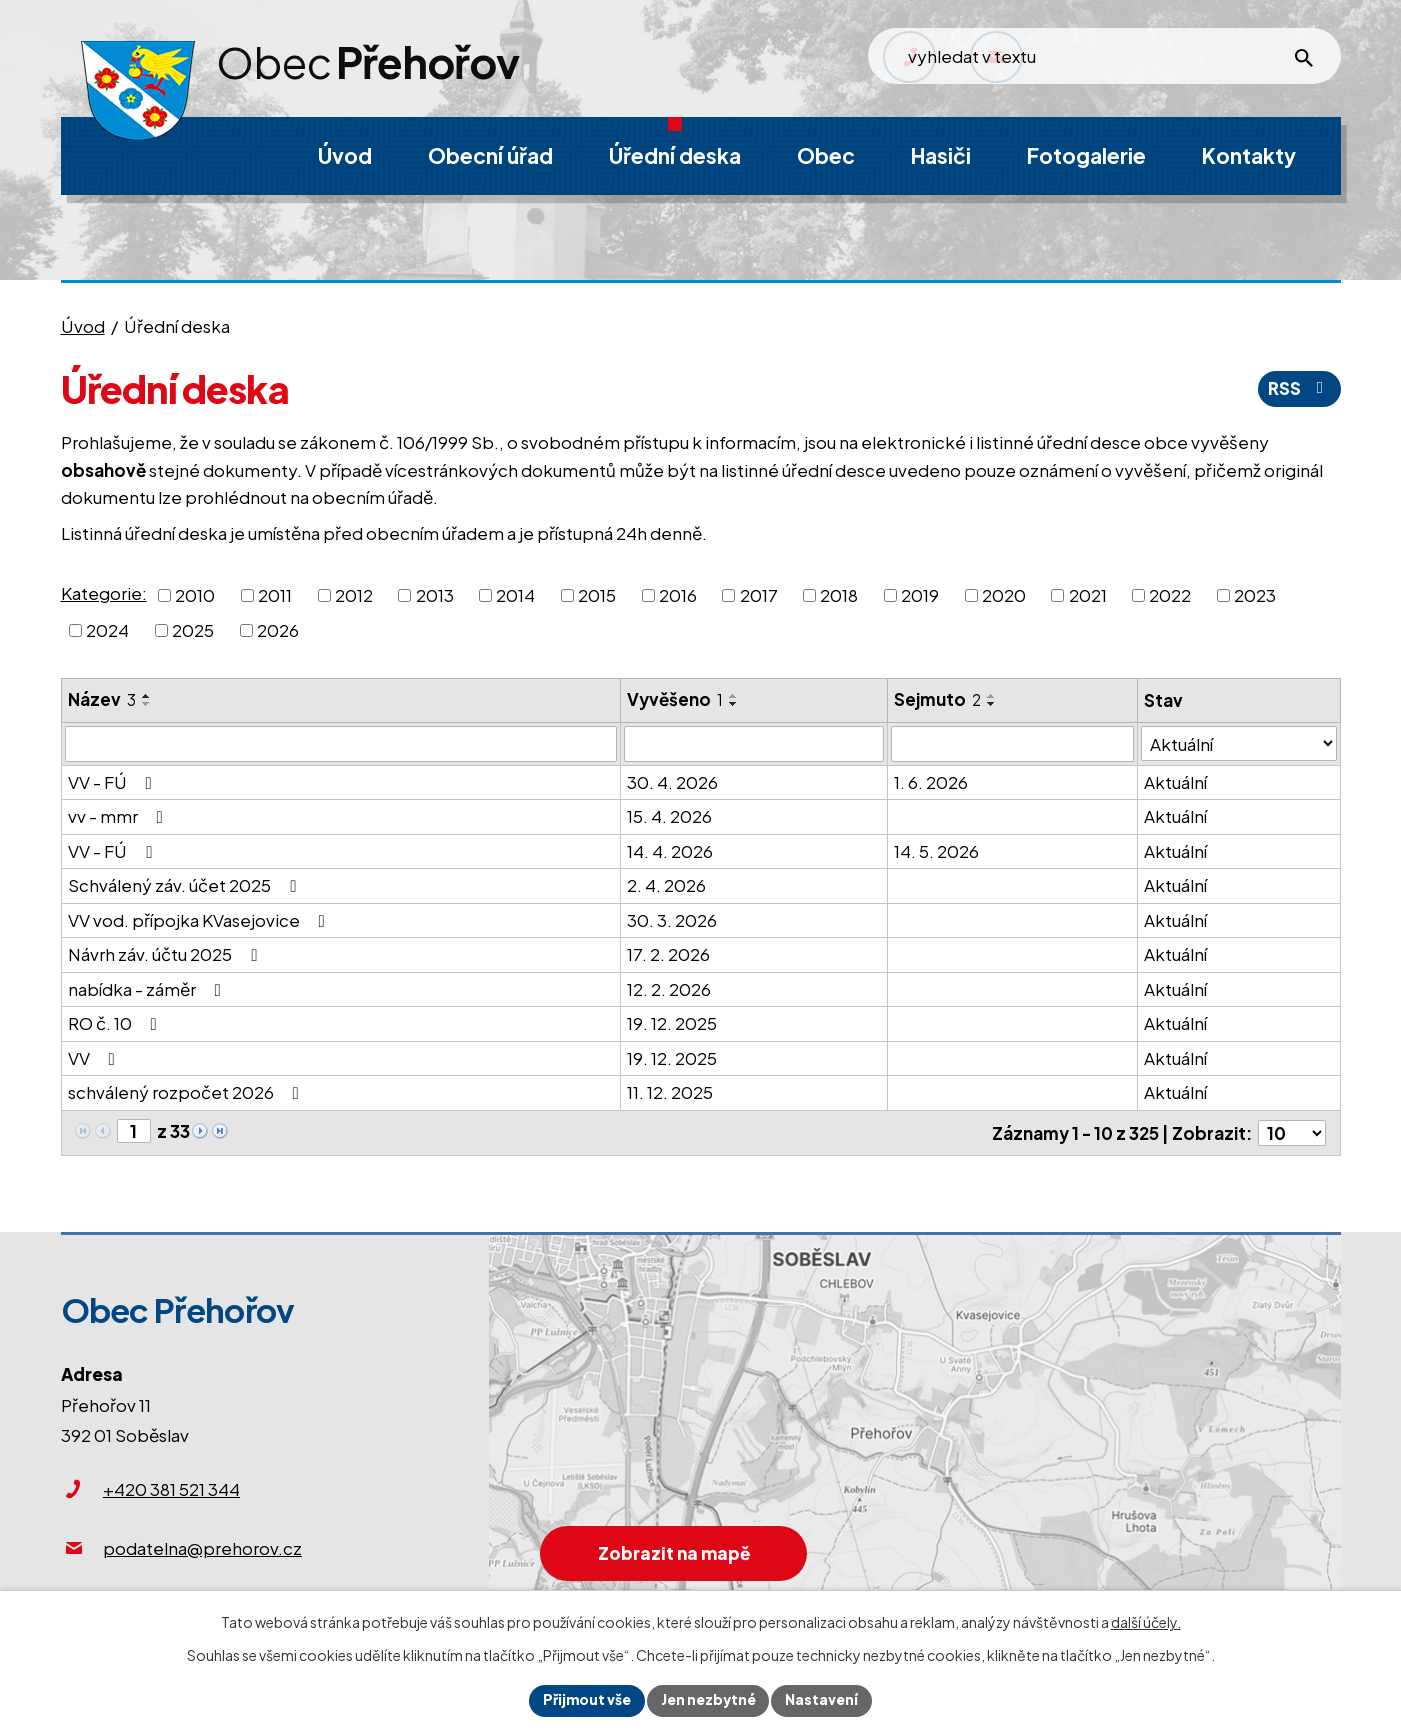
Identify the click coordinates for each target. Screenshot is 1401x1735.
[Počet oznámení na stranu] (1292, 1132)
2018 (839, 594)
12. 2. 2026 (669, 989)
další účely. (1146, 1622)
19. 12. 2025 (672, 1023)
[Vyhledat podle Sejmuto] (1012, 744)
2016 (678, 594)
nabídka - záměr (148, 989)
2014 (515, 594)
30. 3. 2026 (672, 920)
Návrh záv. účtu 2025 (166, 954)
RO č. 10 (116, 1023)
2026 (278, 630)
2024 (107, 630)
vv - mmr (119, 816)
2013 (435, 594)
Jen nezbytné (709, 1700)
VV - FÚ (114, 782)
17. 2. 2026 (668, 954)
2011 (275, 594)
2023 (1255, 594)
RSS (1299, 388)
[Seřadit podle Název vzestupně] (147, 696)
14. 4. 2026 (670, 851)
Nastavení (824, 1700)
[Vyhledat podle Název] (341, 744)
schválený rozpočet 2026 (187, 1092)
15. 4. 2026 (669, 816)
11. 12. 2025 (670, 1092)
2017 (759, 594)
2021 (1088, 594)
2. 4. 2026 (666, 885)
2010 (195, 594)
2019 (920, 594)
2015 (597, 594)
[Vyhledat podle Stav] (1238, 743)
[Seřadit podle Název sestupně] (147, 704)
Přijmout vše (585, 1700)
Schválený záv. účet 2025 (186, 885)
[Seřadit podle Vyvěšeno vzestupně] (734, 696)
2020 (1004, 594)
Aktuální (1175, 782)
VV (95, 1058)
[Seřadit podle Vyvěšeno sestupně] (734, 704)
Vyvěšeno (675, 699)
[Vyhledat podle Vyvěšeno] (754, 744)
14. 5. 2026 (936, 851)
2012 (354, 594)
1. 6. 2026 (931, 782)
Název (102, 699)
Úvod (83, 326)
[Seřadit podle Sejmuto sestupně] (992, 704)
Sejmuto (937, 699)
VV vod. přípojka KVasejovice (200, 920)
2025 (193, 630)
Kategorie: (104, 593)
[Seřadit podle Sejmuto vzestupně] (992, 696)
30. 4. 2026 (672, 782)
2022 (1170, 594)
